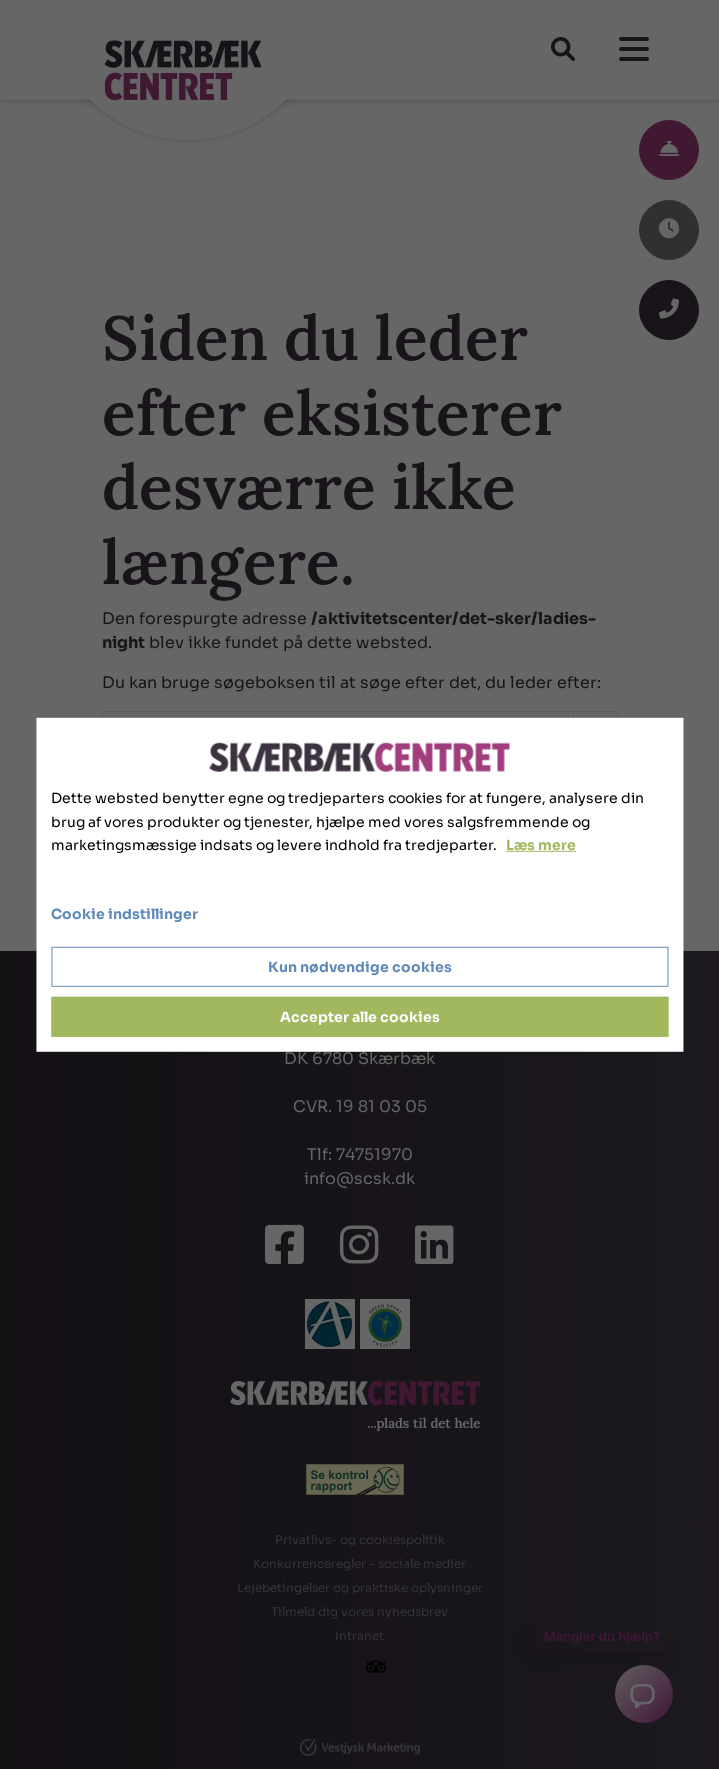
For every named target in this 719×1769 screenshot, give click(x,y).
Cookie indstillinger (124, 914)
